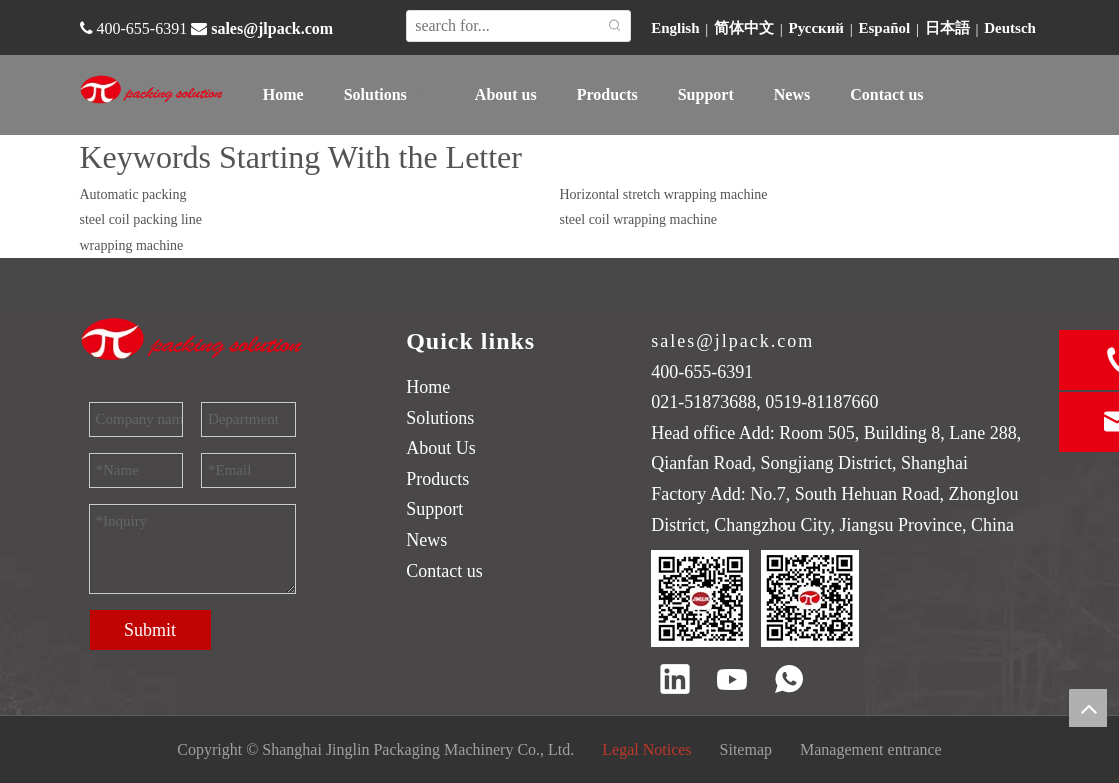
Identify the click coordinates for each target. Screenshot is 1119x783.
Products (437, 479)
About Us (441, 448)
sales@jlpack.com (272, 28)
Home (428, 387)
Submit (150, 630)
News (426, 540)
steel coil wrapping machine (638, 219)
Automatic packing (133, 194)
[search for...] (503, 26)
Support (434, 509)
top (1088, 708)
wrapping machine (132, 245)
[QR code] (755, 598)
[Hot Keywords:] (615, 26)
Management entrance (871, 749)
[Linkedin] (675, 681)
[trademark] (192, 339)
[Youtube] (732, 681)
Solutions (440, 418)
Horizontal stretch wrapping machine (664, 194)
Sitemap (746, 749)
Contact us (444, 571)
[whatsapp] (789, 681)
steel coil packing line (141, 219)
